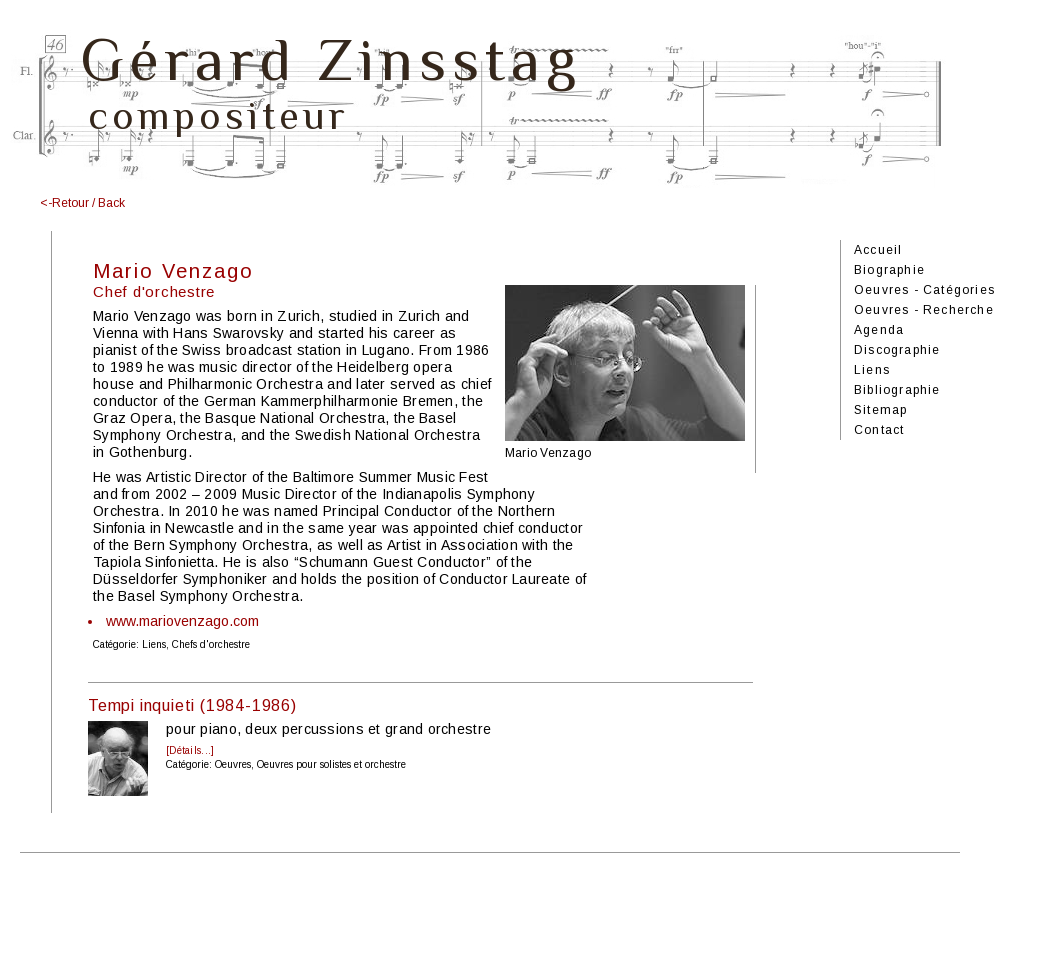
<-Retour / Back (82, 203)
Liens (872, 370)
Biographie (889, 270)
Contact (879, 430)
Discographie (897, 350)
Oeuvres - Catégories (924, 290)
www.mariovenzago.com (182, 621)
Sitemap (880, 410)
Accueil (878, 250)
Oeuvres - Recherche (924, 310)
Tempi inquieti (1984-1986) (192, 705)
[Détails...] (190, 750)
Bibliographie (897, 390)
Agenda (879, 330)
